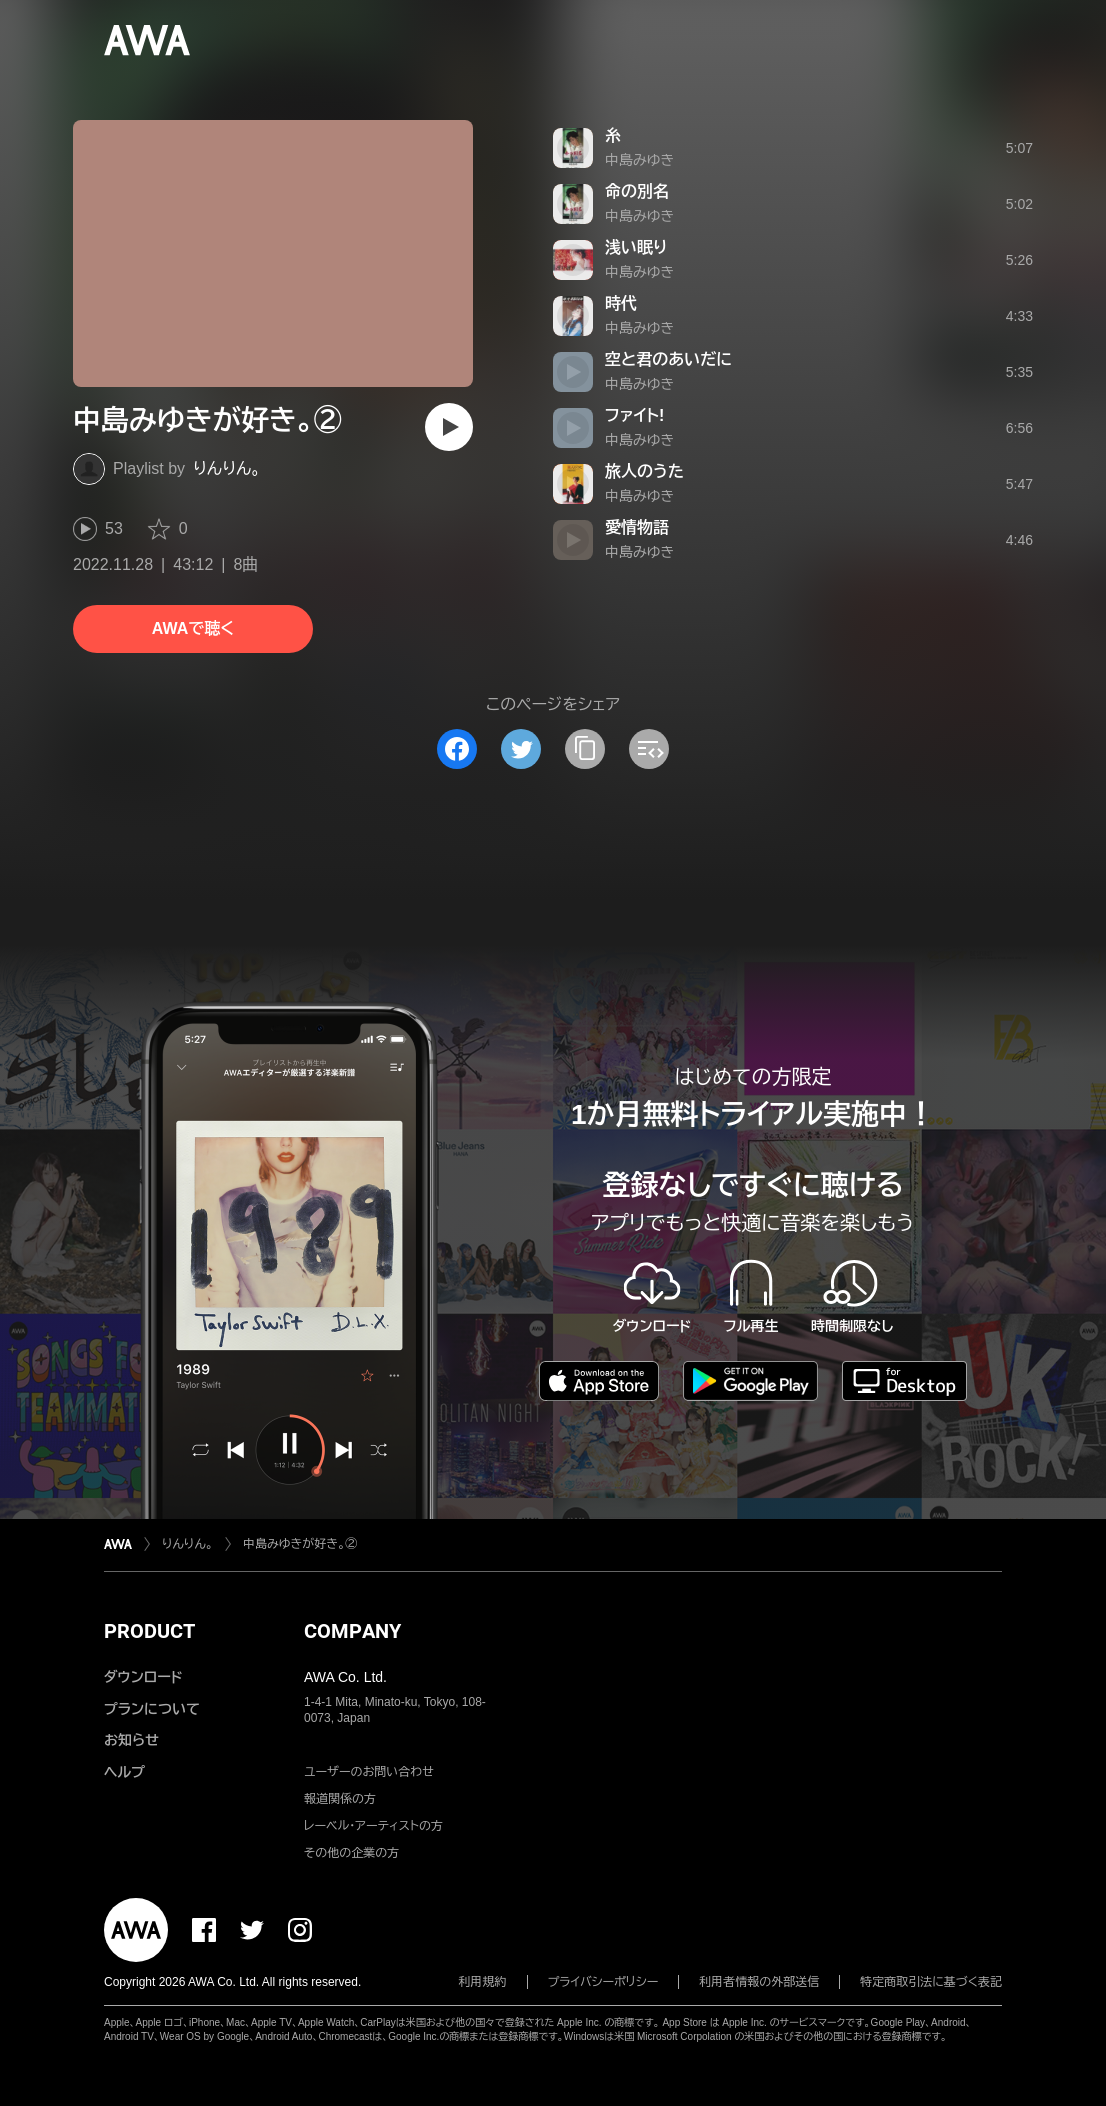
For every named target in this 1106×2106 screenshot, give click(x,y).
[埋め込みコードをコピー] (649, 749)
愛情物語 (637, 527)
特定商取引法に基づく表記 (931, 1982)
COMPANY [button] (352, 1631)
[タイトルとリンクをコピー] (585, 749)
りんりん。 (227, 468)
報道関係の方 (340, 1799)
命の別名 (637, 191)
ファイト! (634, 415)
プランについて (152, 1709)
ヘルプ (124, 1772)
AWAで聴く (193, 628)
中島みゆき (639, 160)
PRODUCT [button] (149, 1631)
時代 (621, 303)
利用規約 (483, 1982)
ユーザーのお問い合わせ (369, 1772)
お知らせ (131, 1740)
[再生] (449, 427)
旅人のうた (644, 471)
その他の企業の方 (351, 1853)
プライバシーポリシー (603, 1982)
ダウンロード (143, 1677)
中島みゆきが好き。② (300, 1544)
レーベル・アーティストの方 (373, 1826)
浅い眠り (636, 247)
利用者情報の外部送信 (759, 1982)
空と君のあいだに (668, 359)
